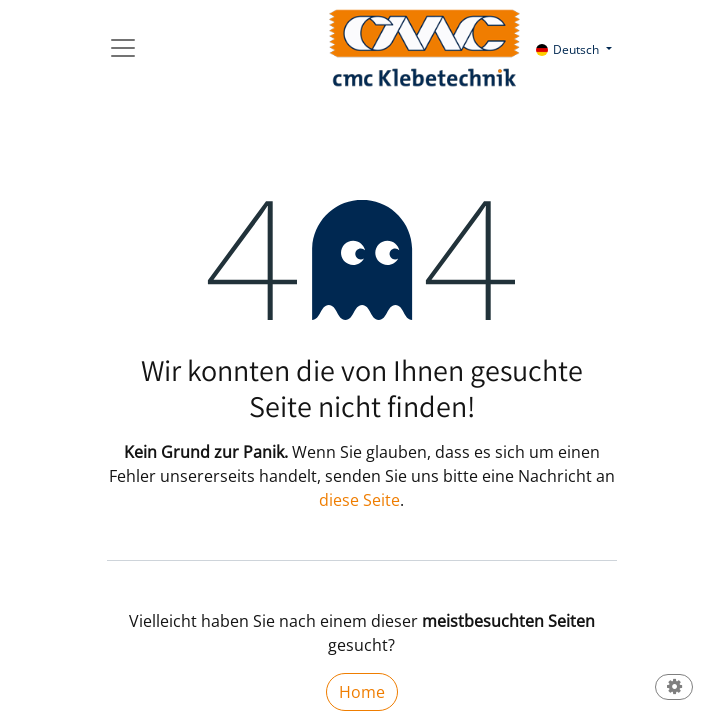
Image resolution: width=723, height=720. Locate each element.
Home (362, 692)
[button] (674, 688)
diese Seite (359, 500)
